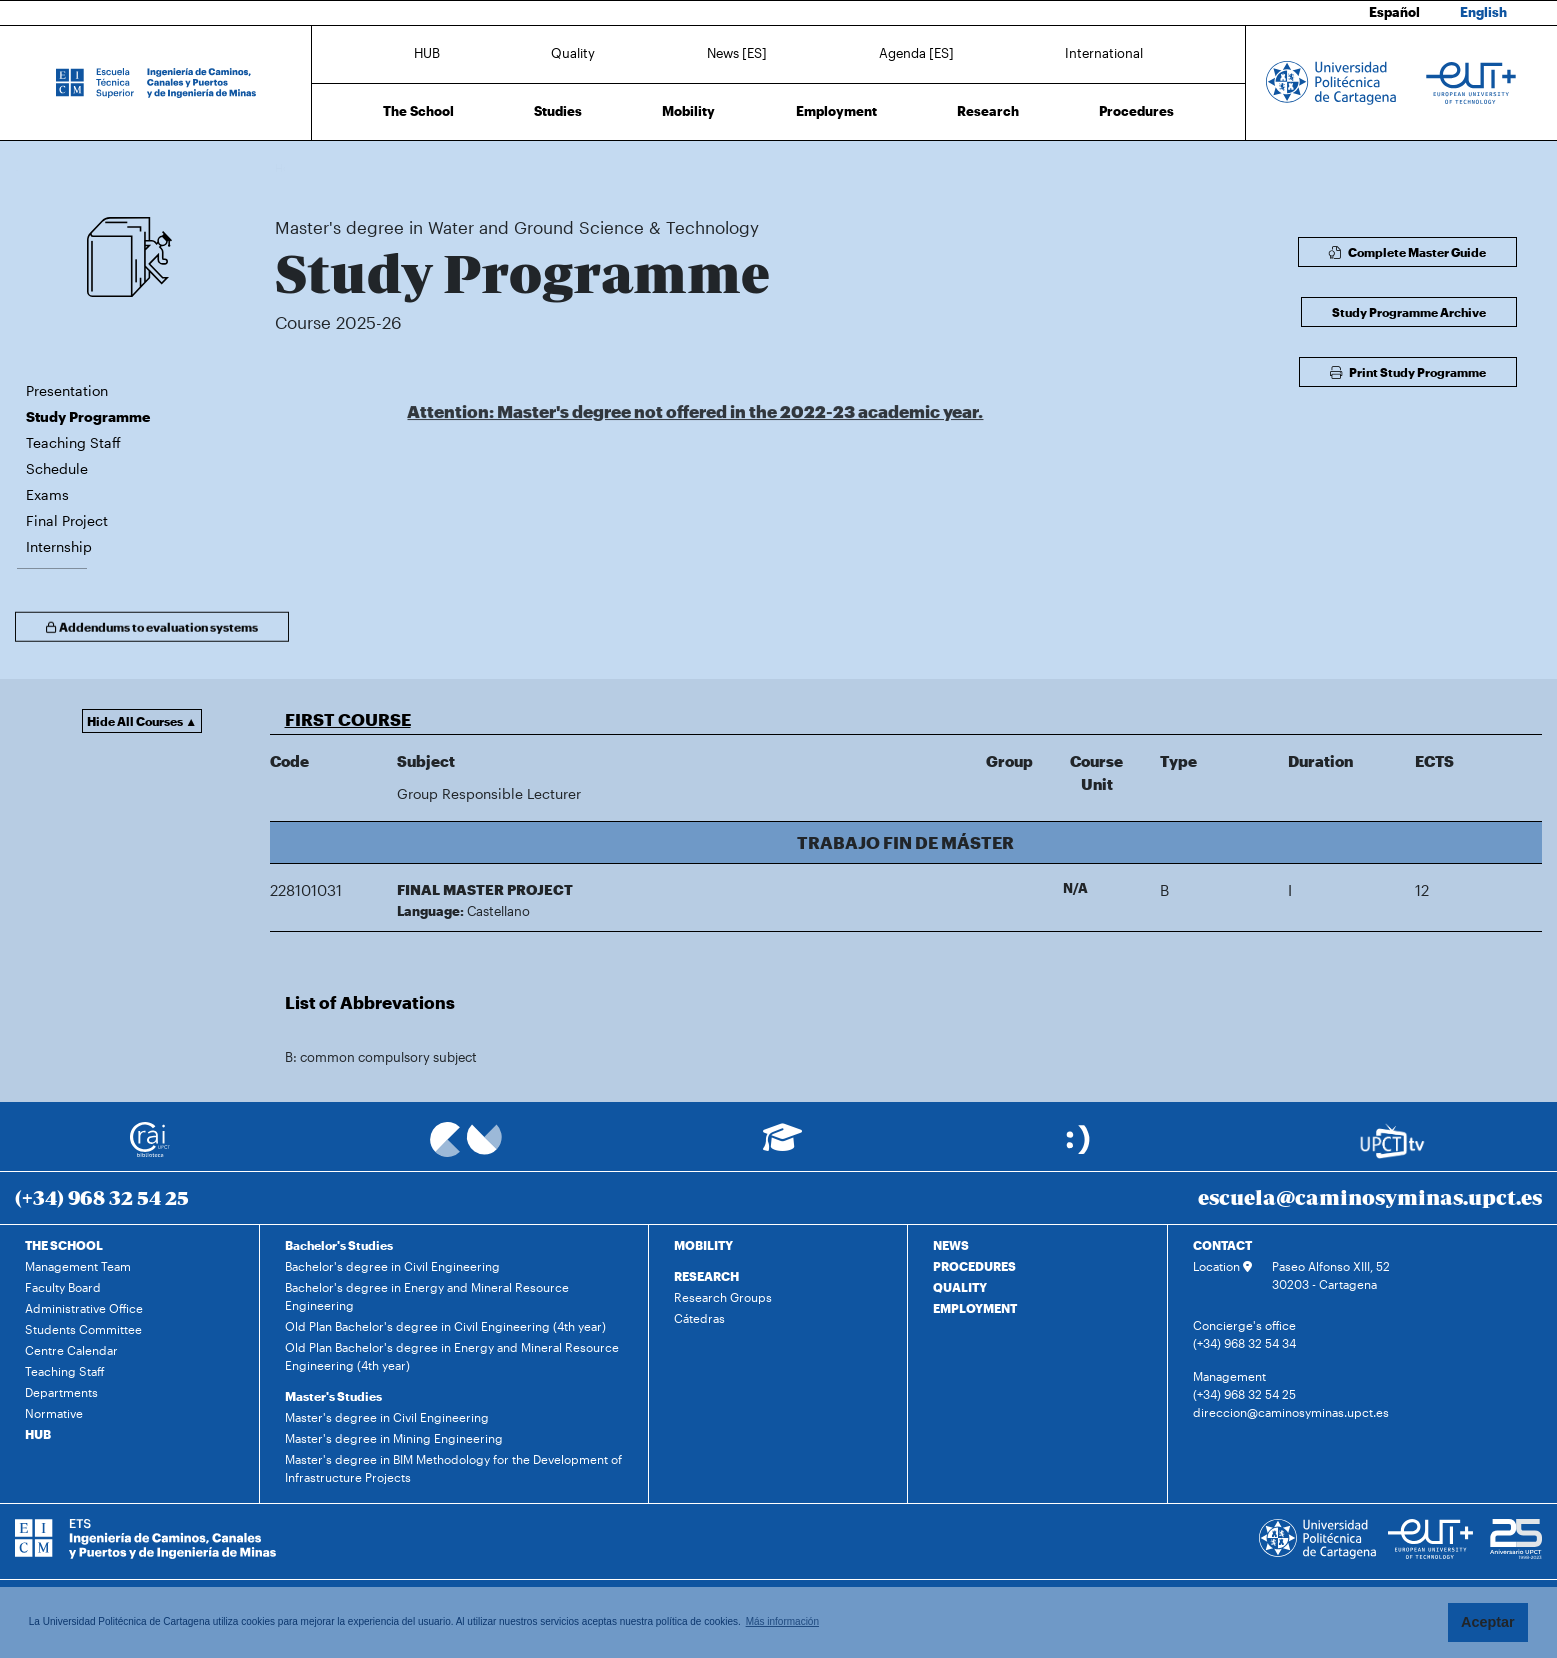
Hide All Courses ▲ (142, 721)
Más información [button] (782, 1621)
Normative (54, 1413)
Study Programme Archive (1409, 312)
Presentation (67, 390)
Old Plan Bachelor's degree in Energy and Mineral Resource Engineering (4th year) (452, 1356)
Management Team (78, 1266)
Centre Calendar (71, 1350)
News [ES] (737, 53)
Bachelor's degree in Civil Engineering (392, 1266)
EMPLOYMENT (975, 1308)
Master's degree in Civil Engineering (387, 1417)
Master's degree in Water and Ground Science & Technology (522, 167)
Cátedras (699, 1318)
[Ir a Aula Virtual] (782, 1146)
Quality (573, 53)
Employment (836, 111)
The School (418, 111)
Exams (47, 494)
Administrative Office (84, 1308)
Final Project (67, 520)
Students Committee (83, 1329)
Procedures (1136, 111)
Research (988, 111)
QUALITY (960, 1287)
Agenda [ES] (916, 53)
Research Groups (723, 1297)
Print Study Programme (1408, 372)
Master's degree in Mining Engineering (394, 1438)
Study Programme (733, 167)
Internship (59, 546)
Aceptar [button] (1488, 1622)
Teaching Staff (73, 442)
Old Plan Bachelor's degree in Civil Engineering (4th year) (445, 1326)
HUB (427, 53)
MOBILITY (703, 1245)
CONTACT (1222, 1245)
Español (1394, 12)
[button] (906, 719)
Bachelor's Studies (339, 1245)
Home (292, 167)
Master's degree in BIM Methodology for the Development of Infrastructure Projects (453, 1468)
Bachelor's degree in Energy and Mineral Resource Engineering (427, 1296)
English (1483, 12)
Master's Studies (333, 1396)
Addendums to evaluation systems (152, 632)
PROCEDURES (974, 1266)
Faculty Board (63, 1287)
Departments (61, 1392)
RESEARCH (706, 1276)
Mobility (688, 111)
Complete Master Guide (1407, 252)
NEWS (951, 1245)
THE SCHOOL (64, 1245)
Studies (558, 111)
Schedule (57, 468)
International (1104, 53)
